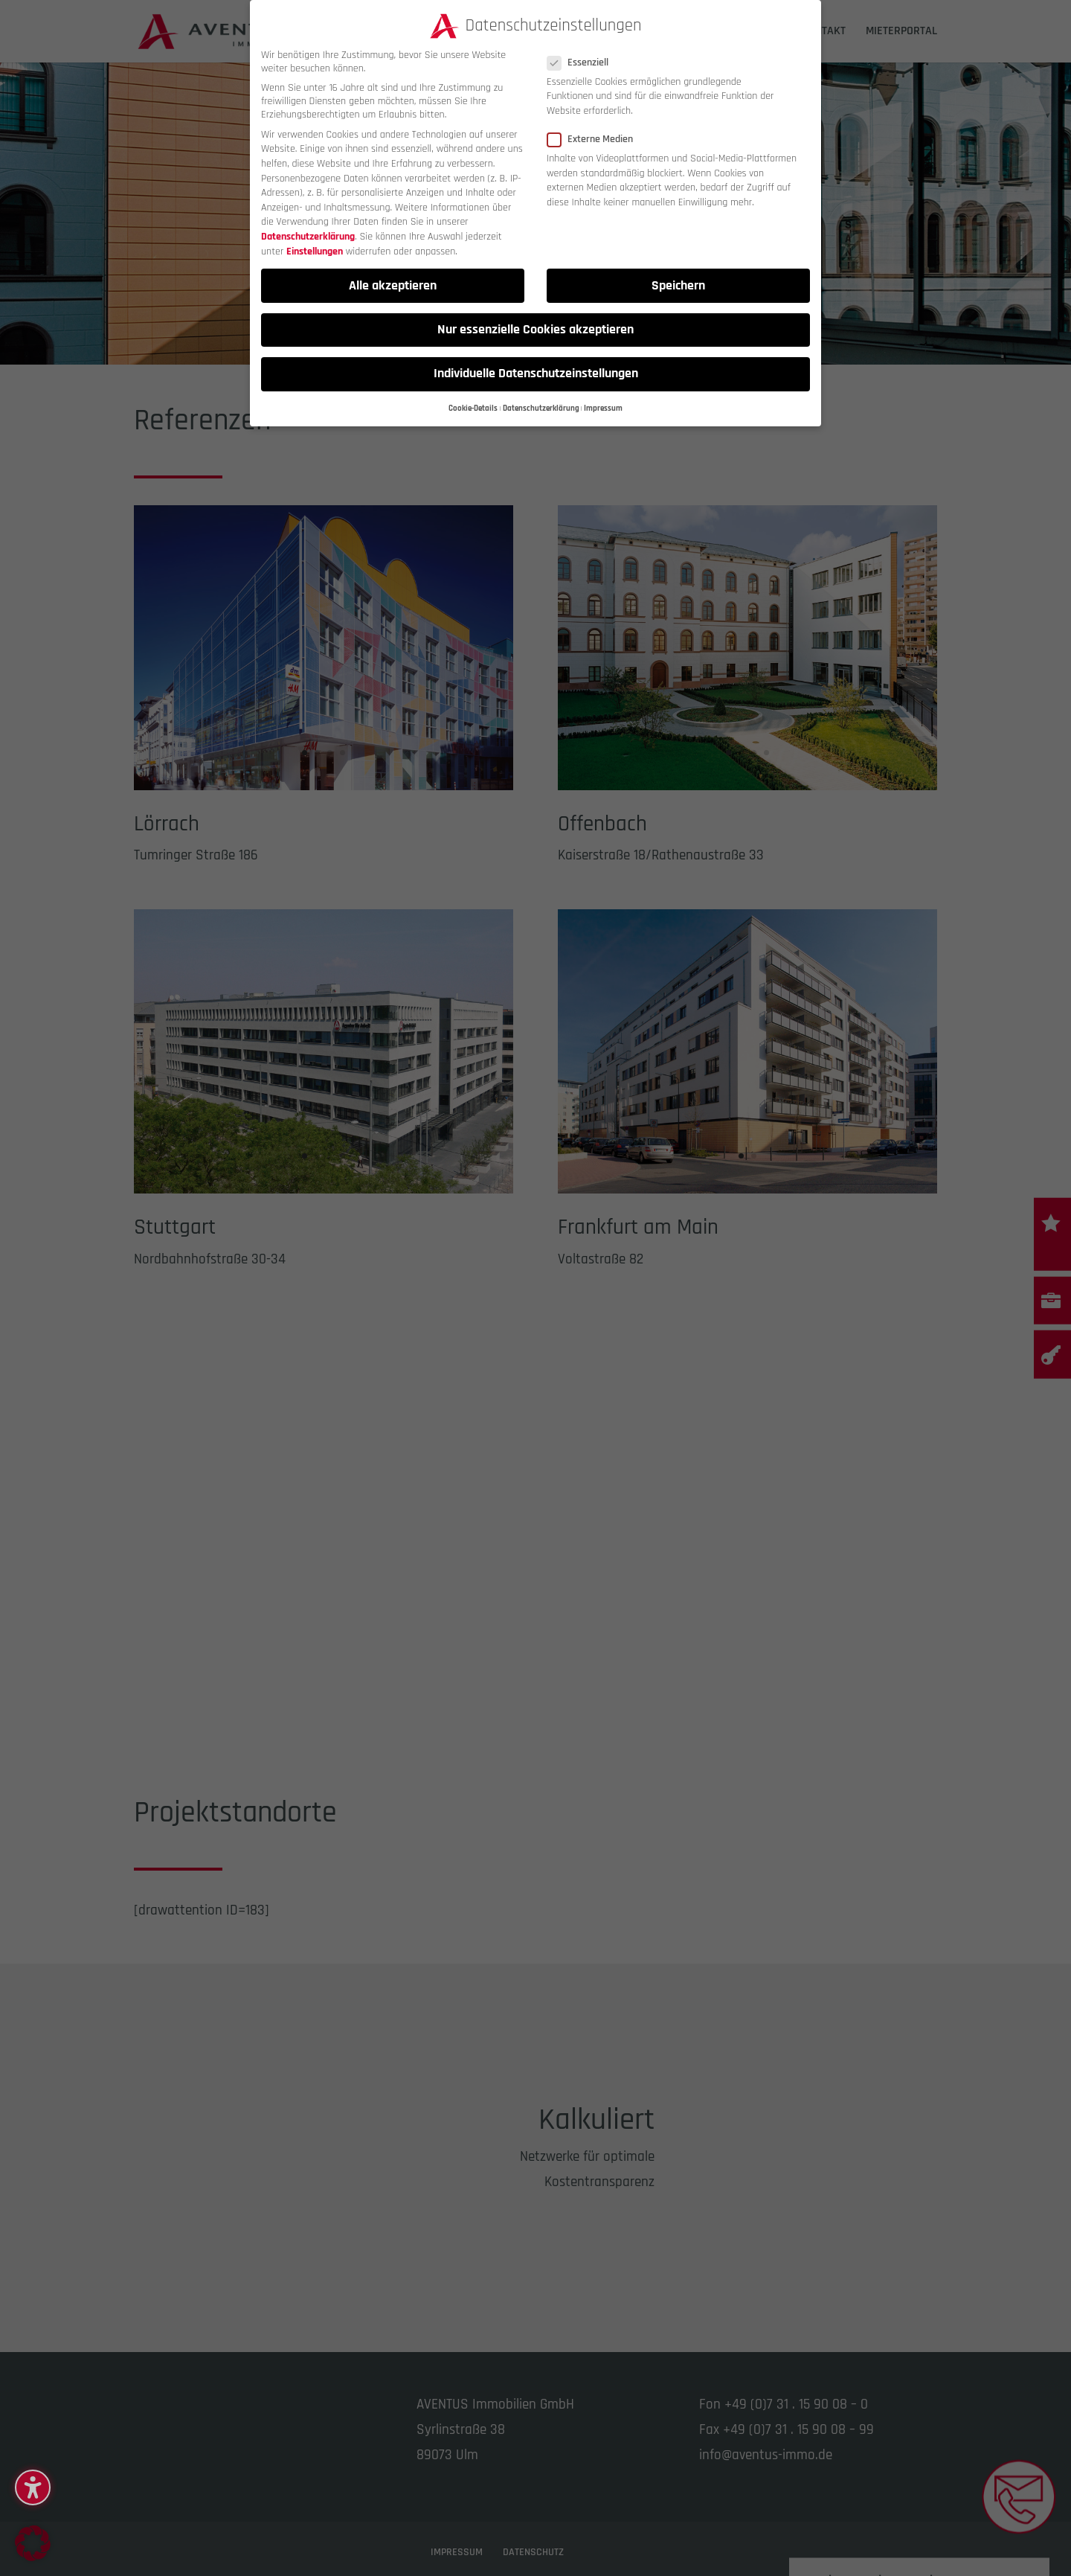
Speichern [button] (678, 286)
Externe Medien (596, 139)
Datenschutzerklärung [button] (541, 408)
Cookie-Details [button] (473, 408)
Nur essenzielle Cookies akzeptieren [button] (535, 329)
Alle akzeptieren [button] (393, 286)
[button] (33, 2487)
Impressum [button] (603, 408)
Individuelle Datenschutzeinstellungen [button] (536, 373)
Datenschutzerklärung (308, 236)
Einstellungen (314, 251)
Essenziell (584, 62)
